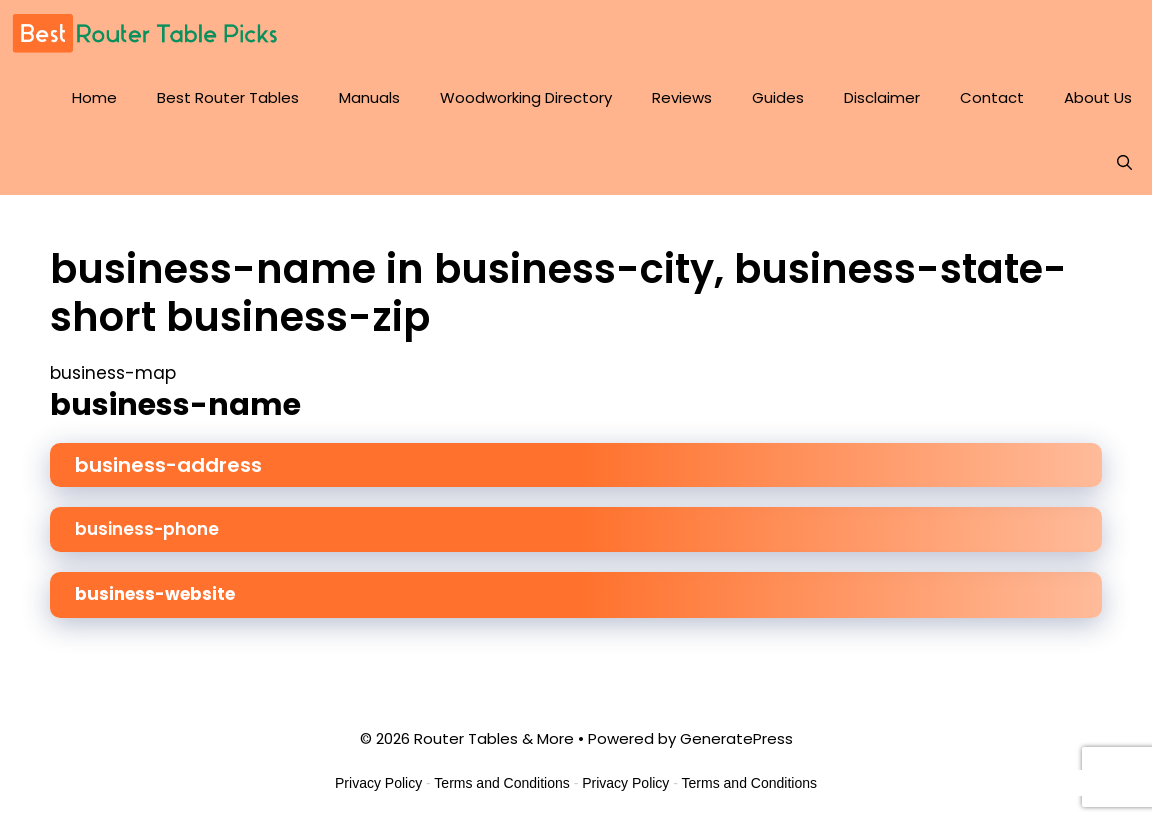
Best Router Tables (228, 97)
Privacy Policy (378, 783)
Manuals (369, 97)
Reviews (682, 97)
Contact (992, 97)
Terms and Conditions (501, 783)
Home (94, 97)
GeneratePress (736, 738)
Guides (778, 97)
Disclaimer (882, 97)
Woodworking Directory (526, 97)
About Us (1098, 97)
